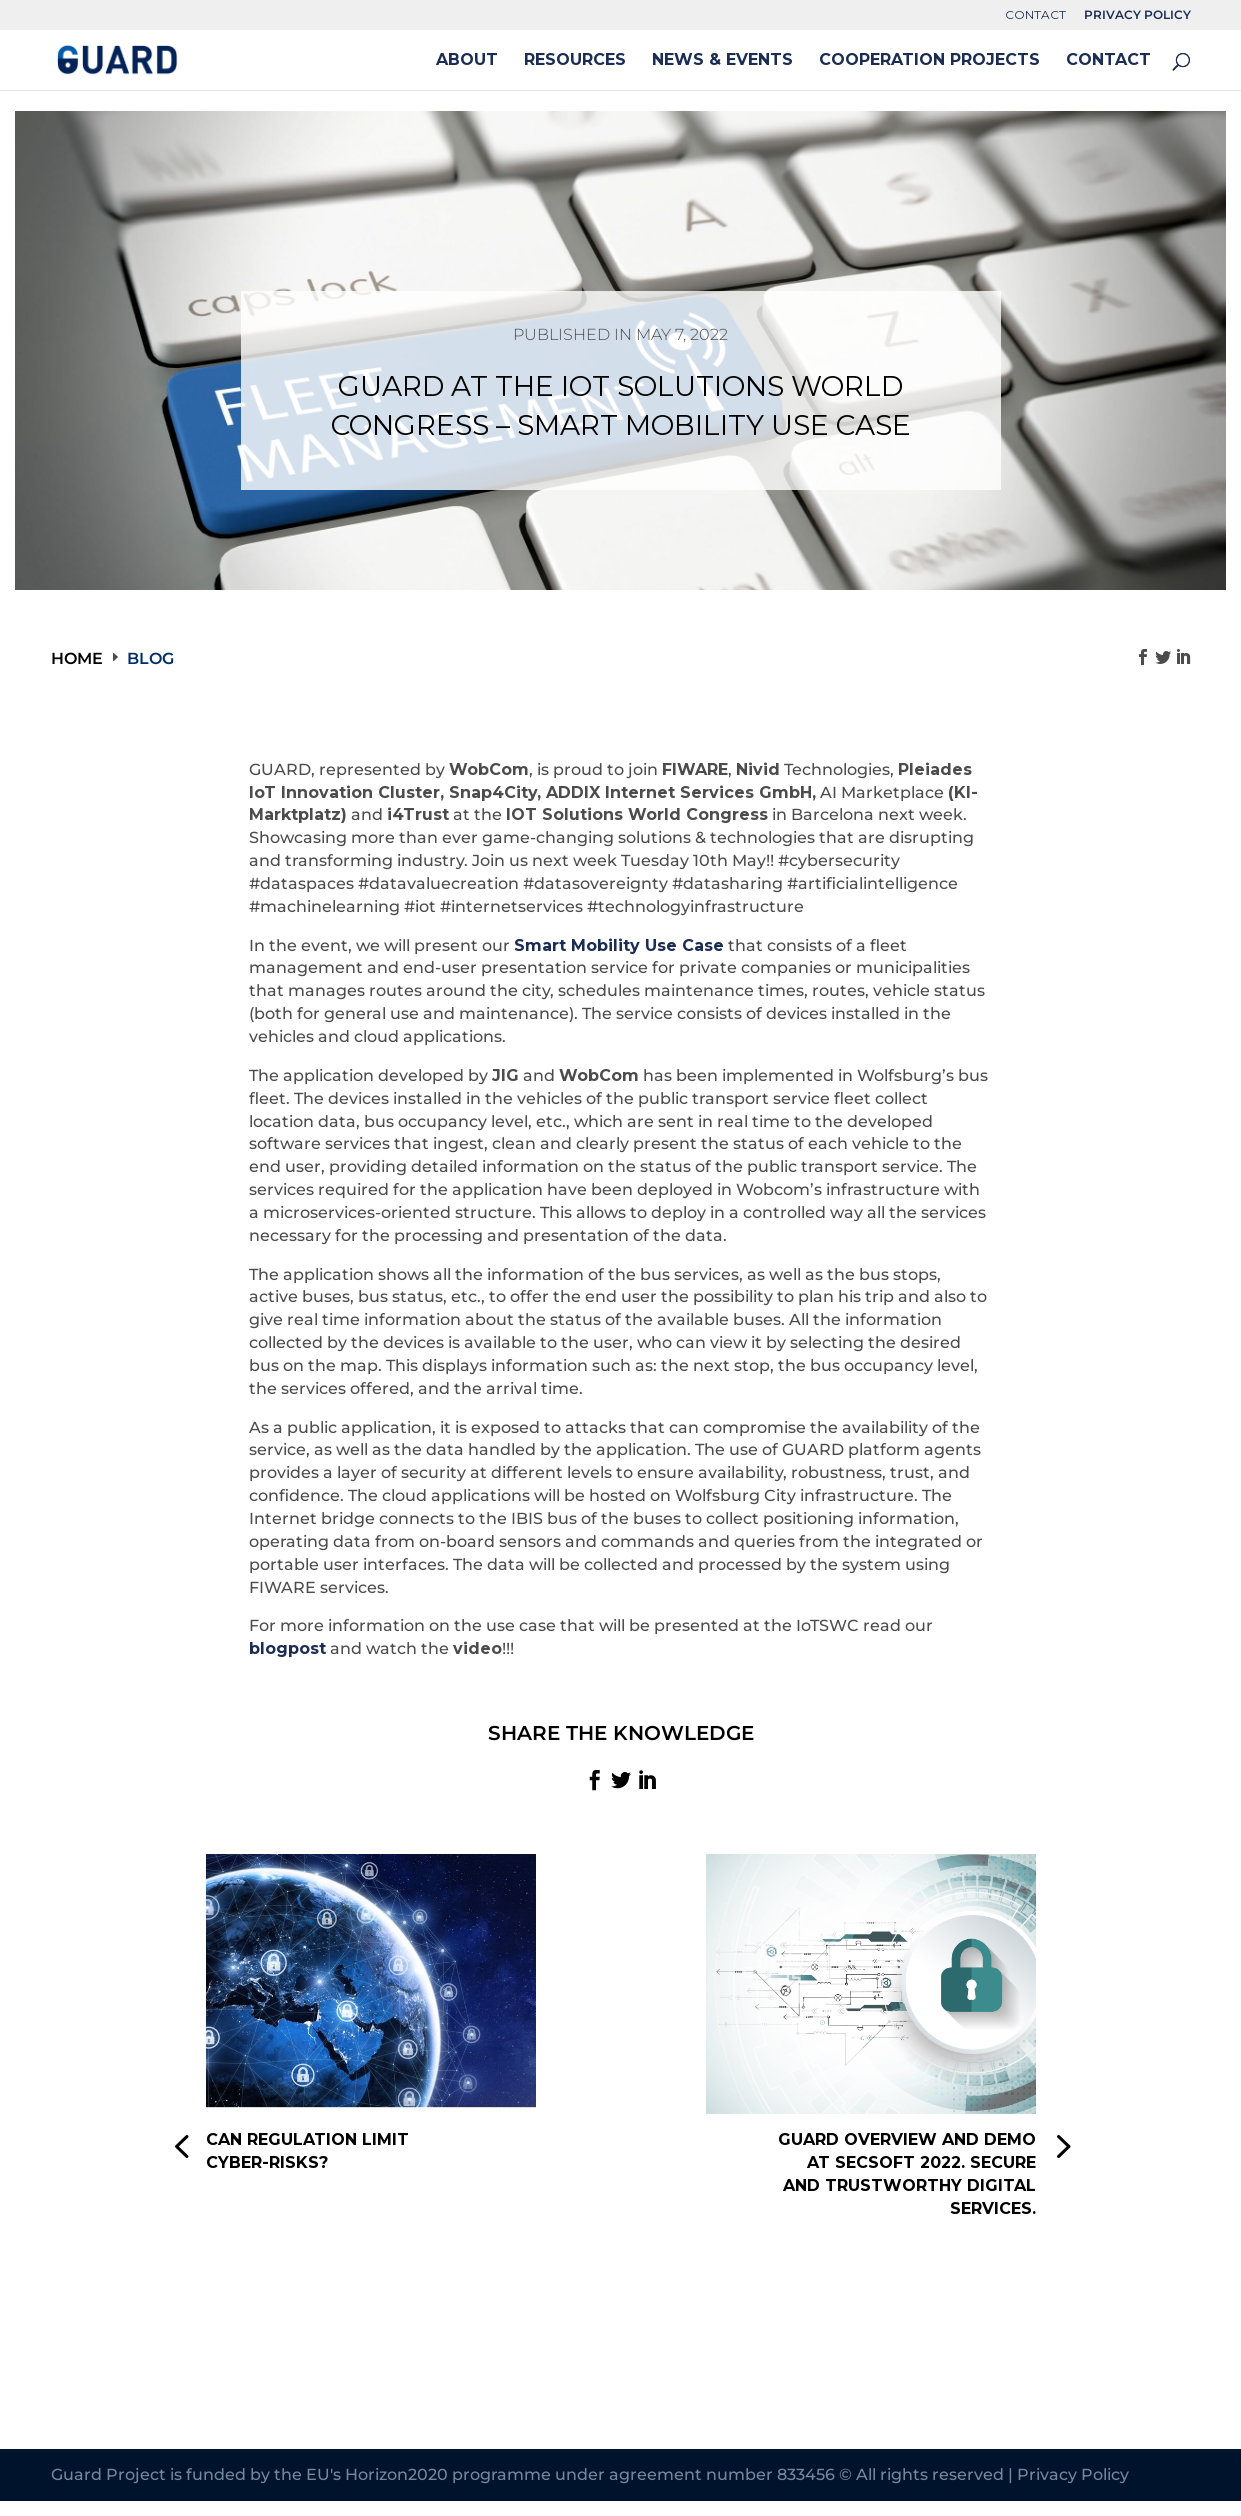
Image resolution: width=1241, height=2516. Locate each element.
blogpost (287, 1648)
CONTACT (1035, 15)
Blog (150, 658)
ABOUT (467, 61)
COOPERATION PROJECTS (929, 61)
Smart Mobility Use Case (619, 945)
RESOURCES (575, 61)
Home (77, 658)
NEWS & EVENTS (722, 61)
